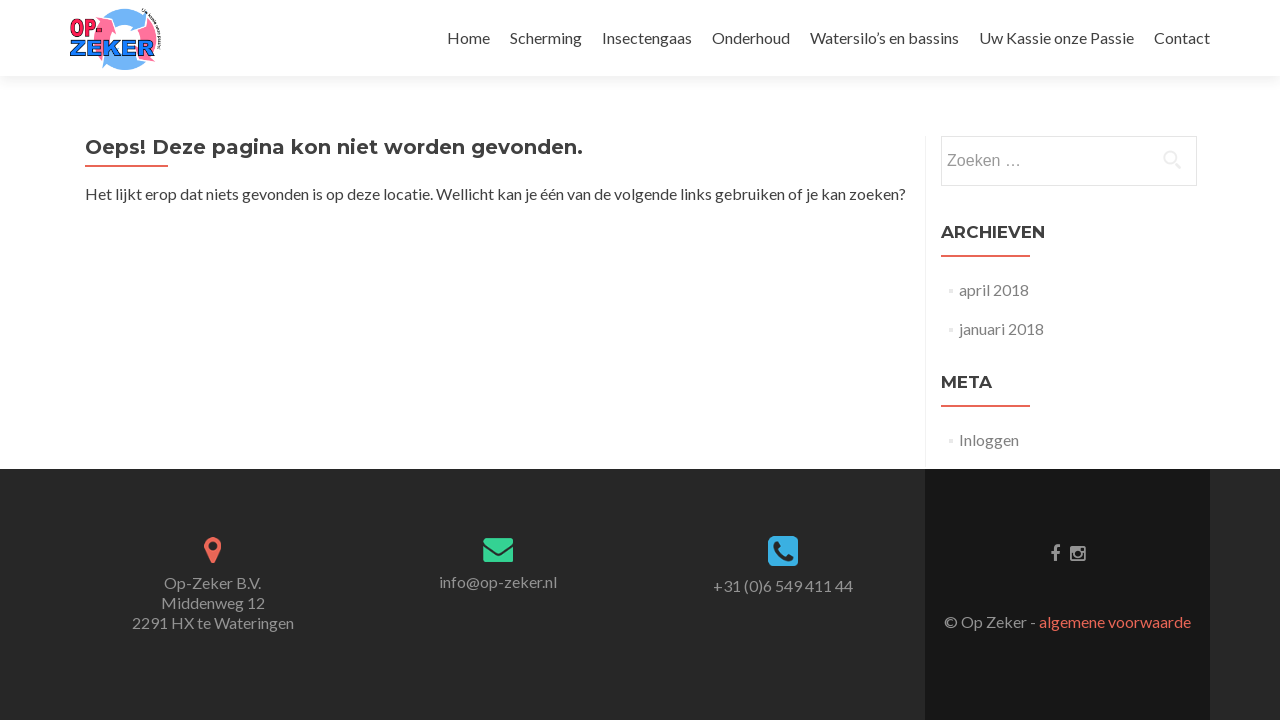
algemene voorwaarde (1115, 621)
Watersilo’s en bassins (884, 37)
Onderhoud (751, 37)
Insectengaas (647, 37)
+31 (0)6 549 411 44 (783, 585)
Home (468, 37)
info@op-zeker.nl (498, 581)
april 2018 (994, 289)
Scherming (546, 37)
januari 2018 (1001, 328)
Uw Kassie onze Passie (1056, 37)
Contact (1182, 37)
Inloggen (989, 439)
